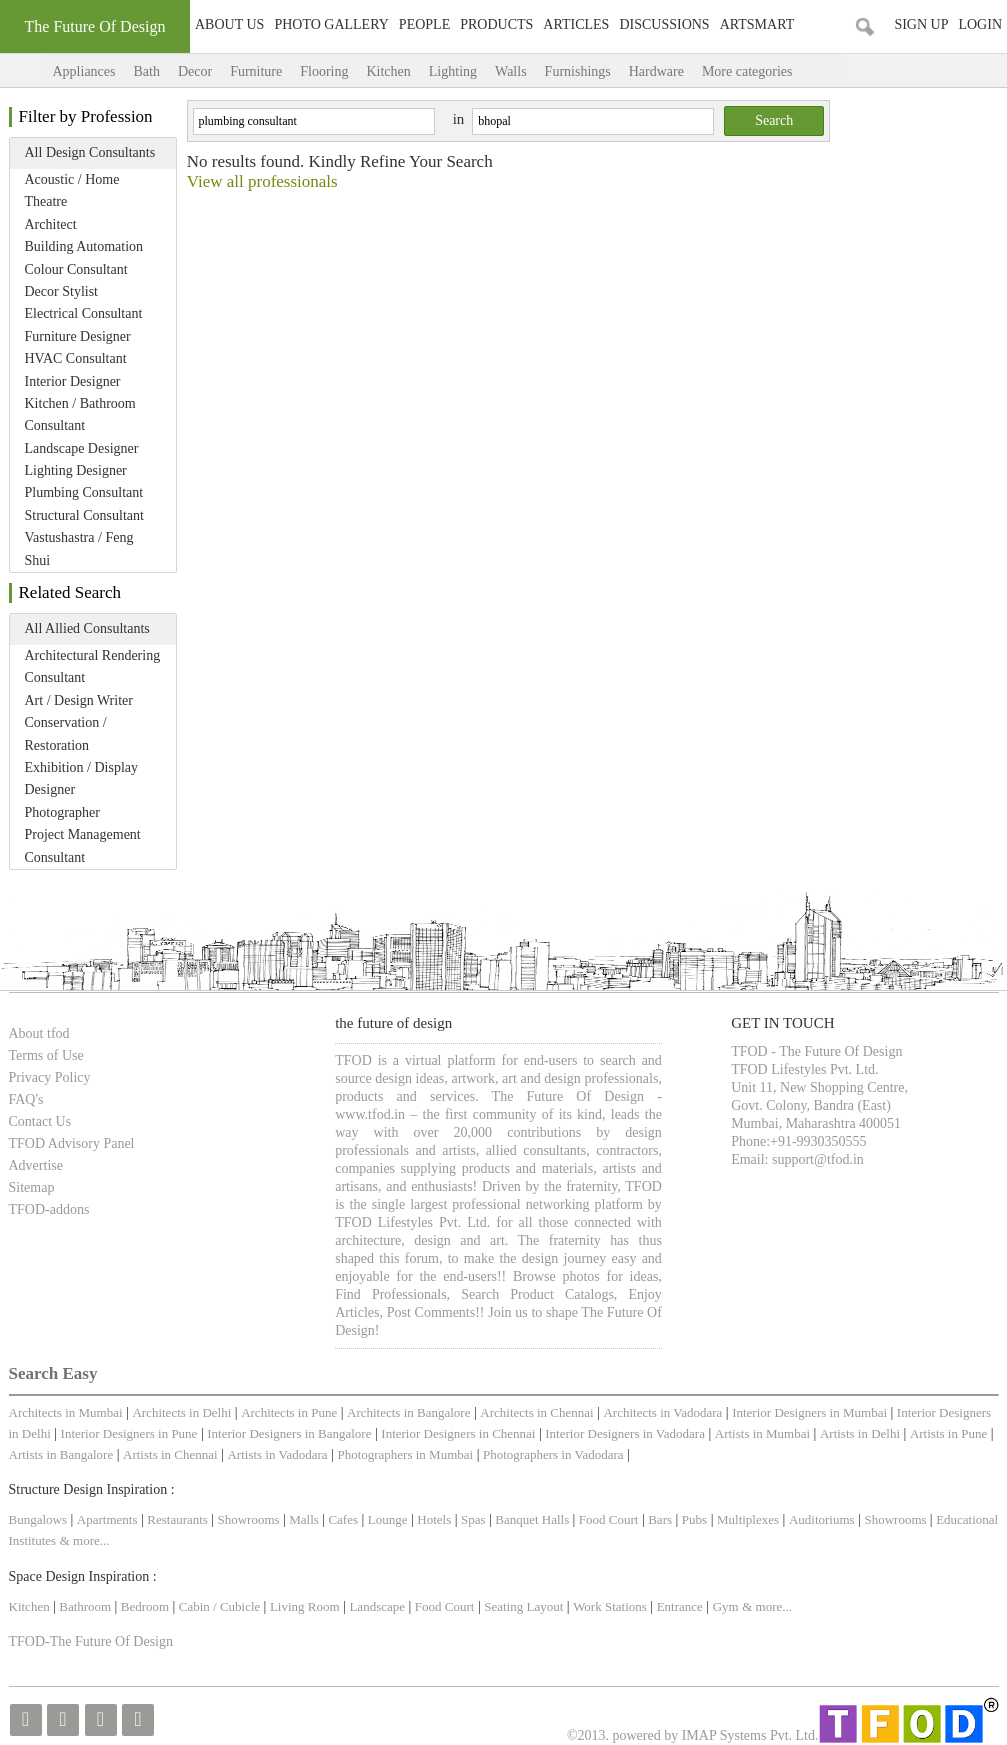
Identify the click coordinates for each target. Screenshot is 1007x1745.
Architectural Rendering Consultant (93, 666)
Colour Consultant (76, 269)
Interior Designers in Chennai (458, 1433)
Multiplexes (748, 1519)
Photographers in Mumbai (405, 1454)
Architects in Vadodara (662, 1412)
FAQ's (26, 1099)
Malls (305, 1519)
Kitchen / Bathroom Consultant (80, 414)
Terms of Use (46, 1055)
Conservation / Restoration (66, 733)
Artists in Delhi (860, 1433)
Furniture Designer (78, 336)
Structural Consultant (84, 515)
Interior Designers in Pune (129, 1433)
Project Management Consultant (83, 845)
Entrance (680, 1606)
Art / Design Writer (79, 700)
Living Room (305, 1606)
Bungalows (38, 1519)
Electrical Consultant (84, 313)
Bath (146, 71)
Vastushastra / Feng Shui (79, 548)
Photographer (62, 812)
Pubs (694, 1519)
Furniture (256, 71)
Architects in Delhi (181, 1412)
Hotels (434, 1519)
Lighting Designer (76, 470)
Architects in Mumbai (66, 1412)
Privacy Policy (50, 1077)
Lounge (388, 1519)
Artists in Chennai (170, 1454)
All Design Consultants (90, 152)
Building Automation (84, 246)
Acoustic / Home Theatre (72, 190)
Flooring (324, 71)
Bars (660, 1519)
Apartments (107, 1519)
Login (980, 24)
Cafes (343, 1519)
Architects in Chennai (536, 1412)
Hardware (656, 71)
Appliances (84, 71)
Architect (51, 224)
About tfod (39, 1033)
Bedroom (147, 1606)
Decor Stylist (62, 291)
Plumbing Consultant (84, 492)
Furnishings (578, 71)
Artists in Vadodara (277, 1454)
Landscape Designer (82, 448)
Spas (475, 1519)
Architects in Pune (289, 1412)
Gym (726, 1606)
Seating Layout (523, 1606)
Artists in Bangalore (61, 1454)
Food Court (609, 1519)
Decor (195, 71)
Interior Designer (73, 381)
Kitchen (388, 71)
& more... (85, 1540)
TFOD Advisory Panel (72, 1143)
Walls (511, 71)
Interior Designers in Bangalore (289, 1433)
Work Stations (610, 1606)
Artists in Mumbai (762, 1433)
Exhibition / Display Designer (82, 778)
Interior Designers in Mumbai (809, 1412)
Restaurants (179, 1519)
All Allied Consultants (87, 628)
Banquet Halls (533, 1519)
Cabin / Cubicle (221, 1606)
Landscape (377, 1606)
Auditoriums (822, 1519)
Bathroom (86, 1606)
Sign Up (921, 24)
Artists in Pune (948, 1433)
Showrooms (250, 1519)
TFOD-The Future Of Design (91, 1641)
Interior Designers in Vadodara (625, 1433)
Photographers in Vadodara (553, 1454)
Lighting (453, 71)
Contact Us (40, 1121)
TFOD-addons (49, 1209)
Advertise (36, 1165)
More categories (767, 71)
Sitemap (32, 1187)
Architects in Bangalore (408, 1412)
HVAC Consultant (76, 358)
